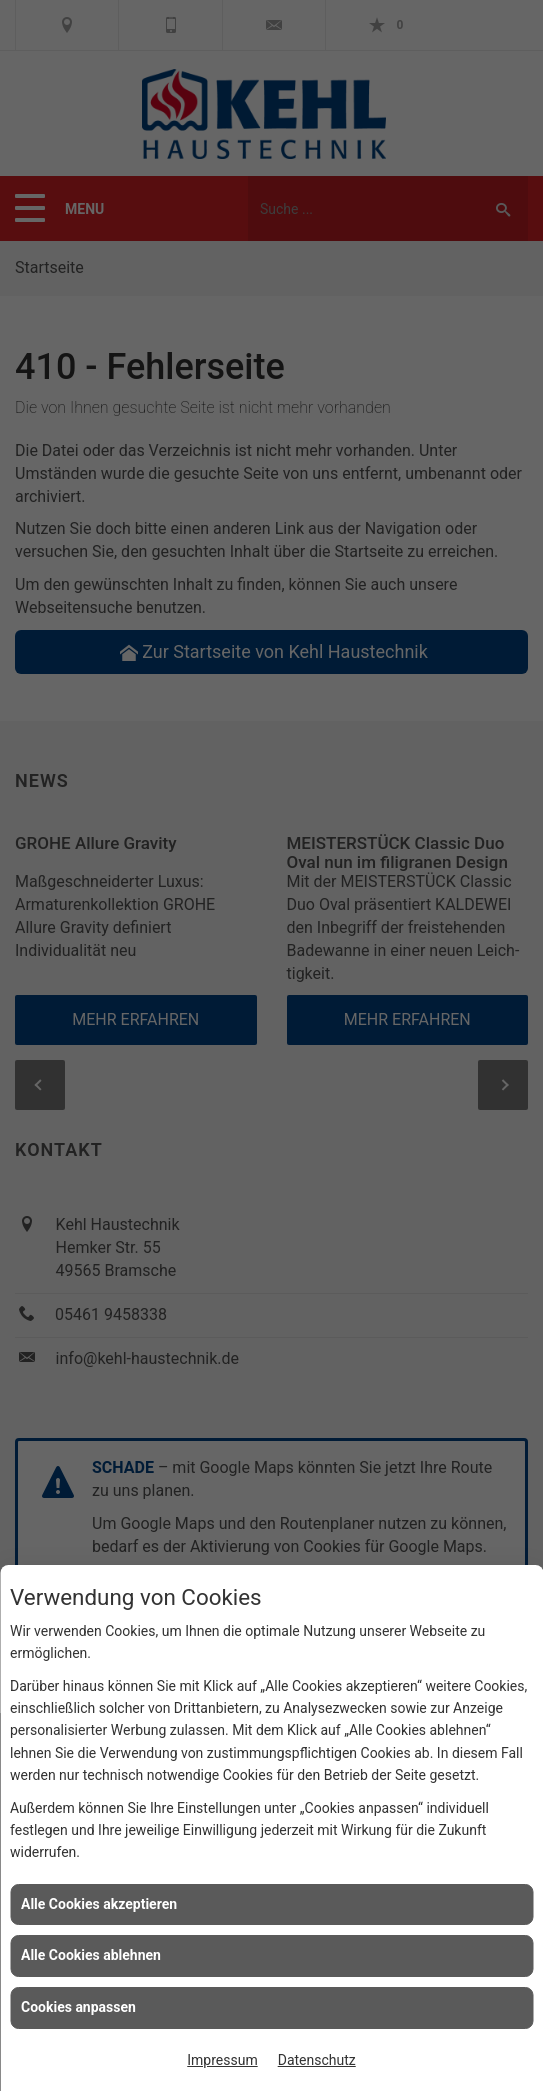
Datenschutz (317, 2060)
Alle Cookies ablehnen (91, 1955)
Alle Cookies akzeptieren (99, 1904)
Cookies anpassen (78, 2007)
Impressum (222, 2060)
